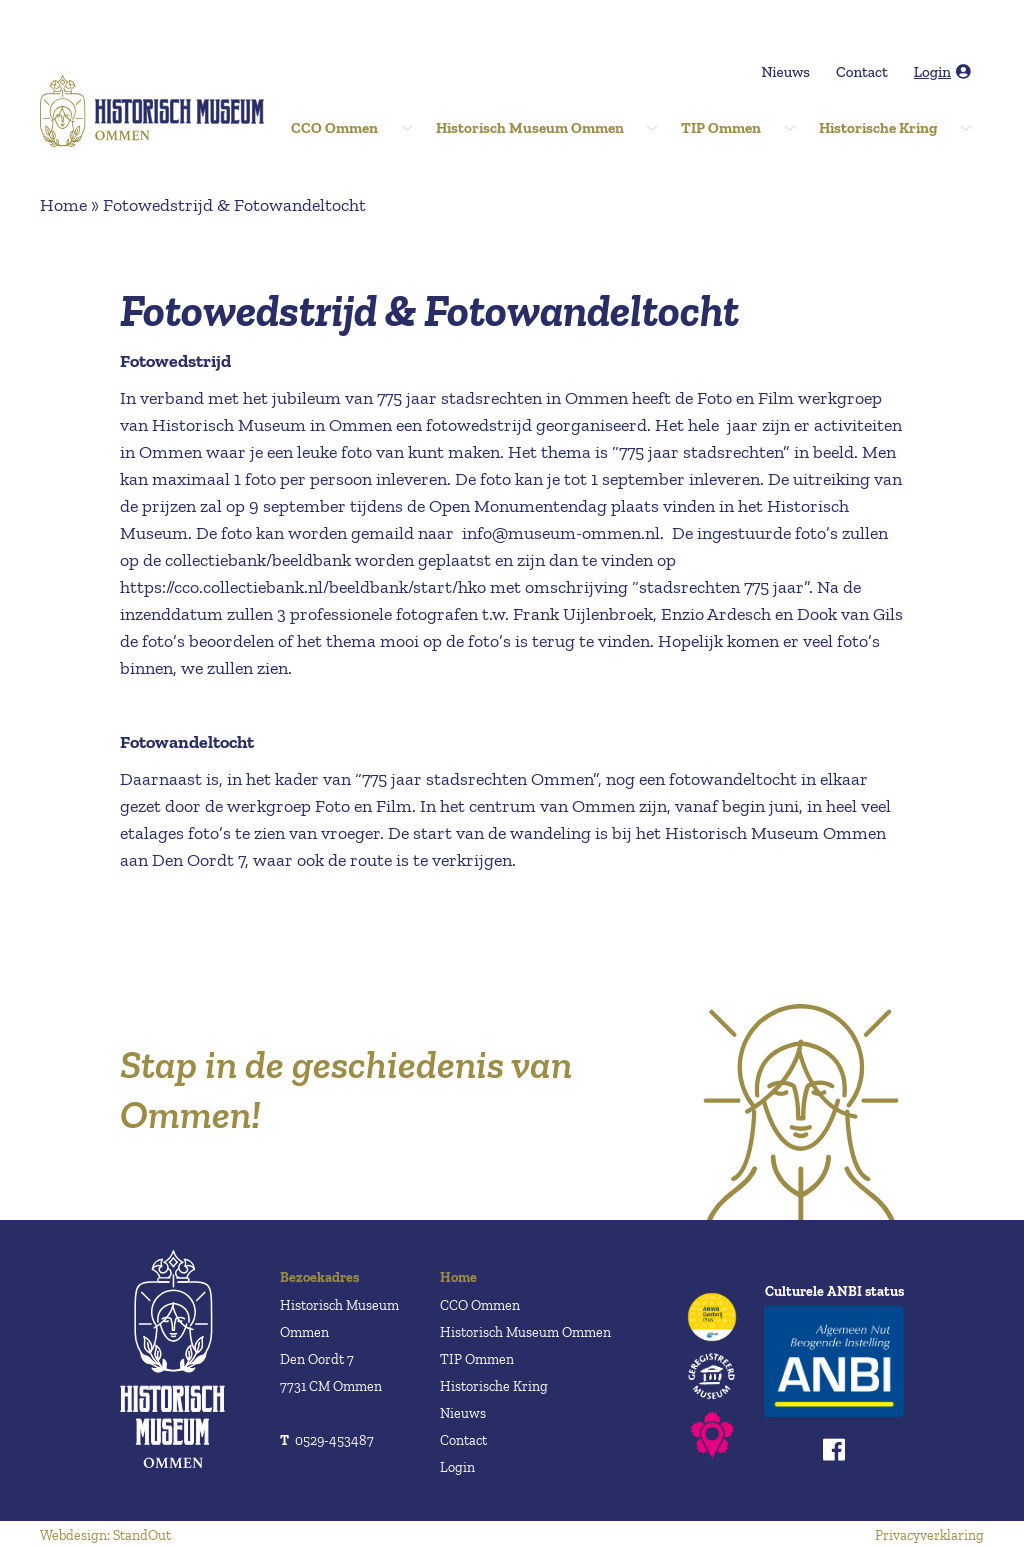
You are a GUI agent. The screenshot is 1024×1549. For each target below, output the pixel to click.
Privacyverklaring (929, 1535)
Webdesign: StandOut (105, 1535)
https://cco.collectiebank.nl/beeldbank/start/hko (303, 587)
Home (63, 205)
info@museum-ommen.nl (561, 533)
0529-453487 (327, 1440)
